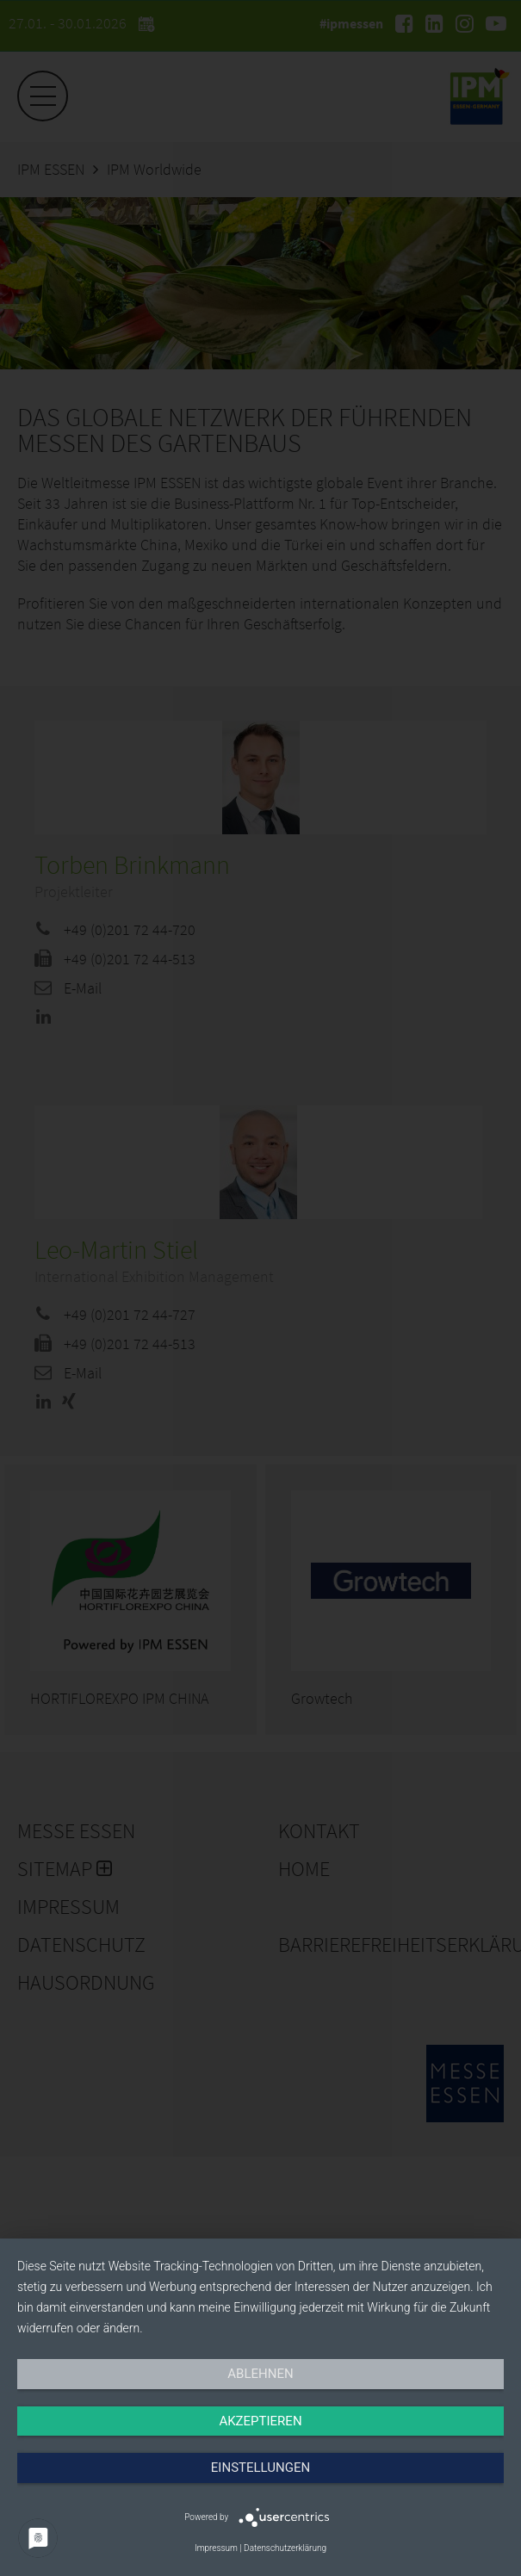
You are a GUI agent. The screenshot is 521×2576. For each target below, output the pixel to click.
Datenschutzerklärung (285, 2548)
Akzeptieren (260, 2421)
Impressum (216, 2548)
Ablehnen (260, 2373)
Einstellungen (260, 2467)
